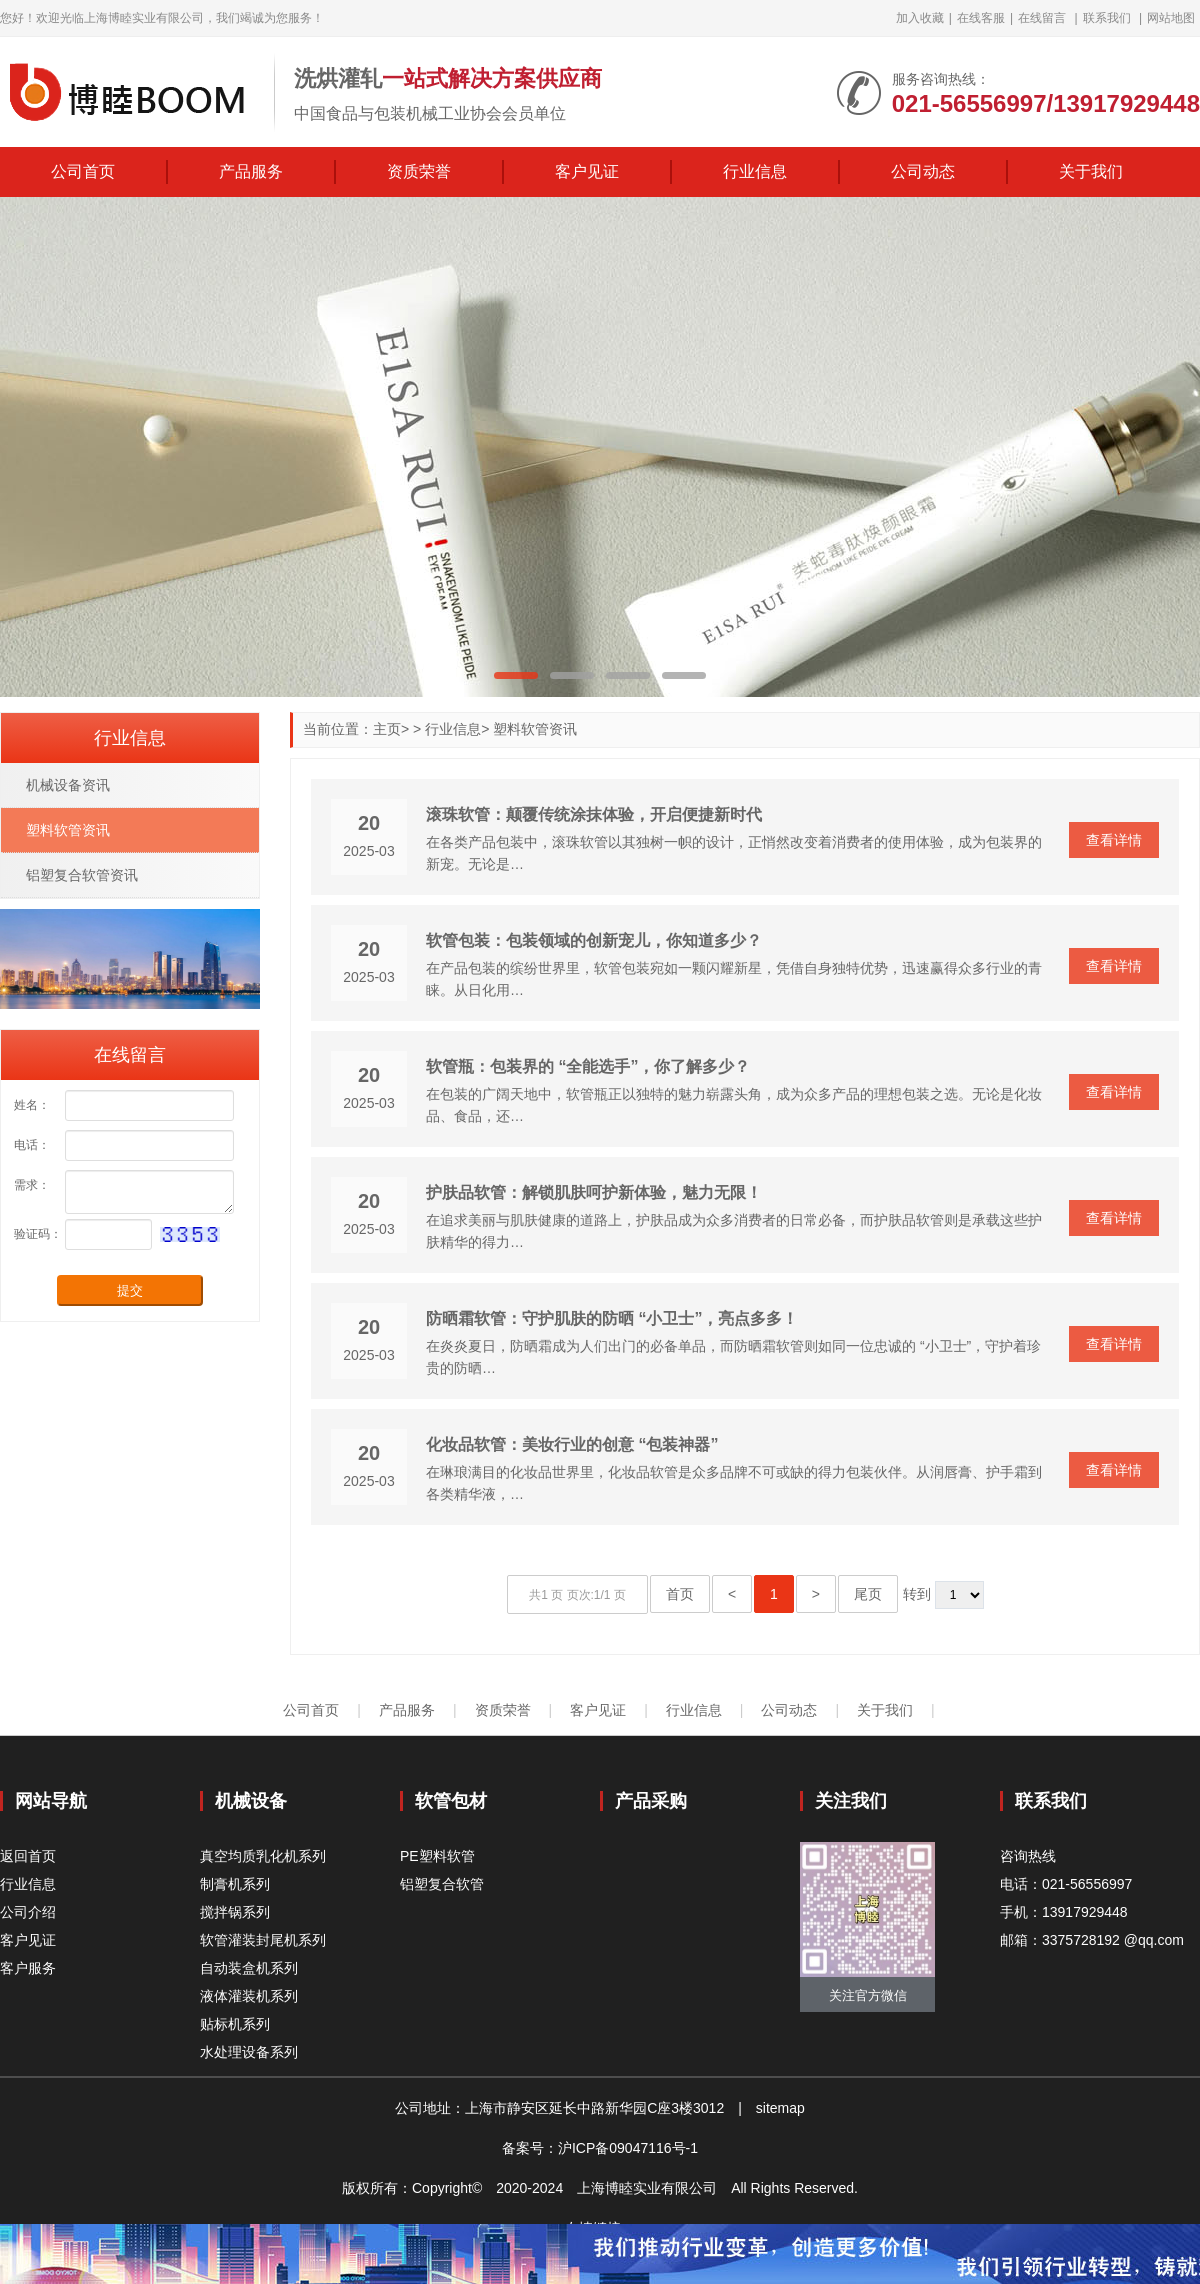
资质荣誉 (419, 171)
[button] (516, 675)
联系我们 (1107, 18)
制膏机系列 (235, 1884)
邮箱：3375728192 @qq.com (1092, 1940)
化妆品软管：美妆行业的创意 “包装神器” (572, 1444)
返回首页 (28, 1856)
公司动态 (923, 171)
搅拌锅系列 (235, 1912)
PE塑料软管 (437, 1856)
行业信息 (755, 171)
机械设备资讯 (68, 785)
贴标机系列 (235, 2024)
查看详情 (1114, 840)
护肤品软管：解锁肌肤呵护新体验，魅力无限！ (594, 1192)
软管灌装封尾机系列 (263, 1940)
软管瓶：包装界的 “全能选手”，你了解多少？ (588, 1066)
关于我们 (1091, 171)
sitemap (780, 2108)
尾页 (868, 1594)
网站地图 (1171, 18)
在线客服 (981, 18)
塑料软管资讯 (535, 729)
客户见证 (587, 171)
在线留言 (1042, 18)
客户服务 (28, 1968)
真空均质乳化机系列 (263, 1856)
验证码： (38, 1234)
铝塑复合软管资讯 (82, 875)
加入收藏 (920, 18)
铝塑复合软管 (442, 1884)
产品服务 (251, 171)
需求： (32, 1185)
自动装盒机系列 (249, 1968)
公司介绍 (28, 1912)
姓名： (32, 1105)
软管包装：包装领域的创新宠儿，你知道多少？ (594, 940)
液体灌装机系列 (249, 1996)
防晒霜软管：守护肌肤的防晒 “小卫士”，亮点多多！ (612, 1318)
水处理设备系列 (249, 2052)
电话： (32, 1145)
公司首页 (83, 171)
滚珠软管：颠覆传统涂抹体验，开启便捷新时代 (594, 814)
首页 (680, 1594)
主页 (387, 729)
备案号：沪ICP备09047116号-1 (600, 2148)
